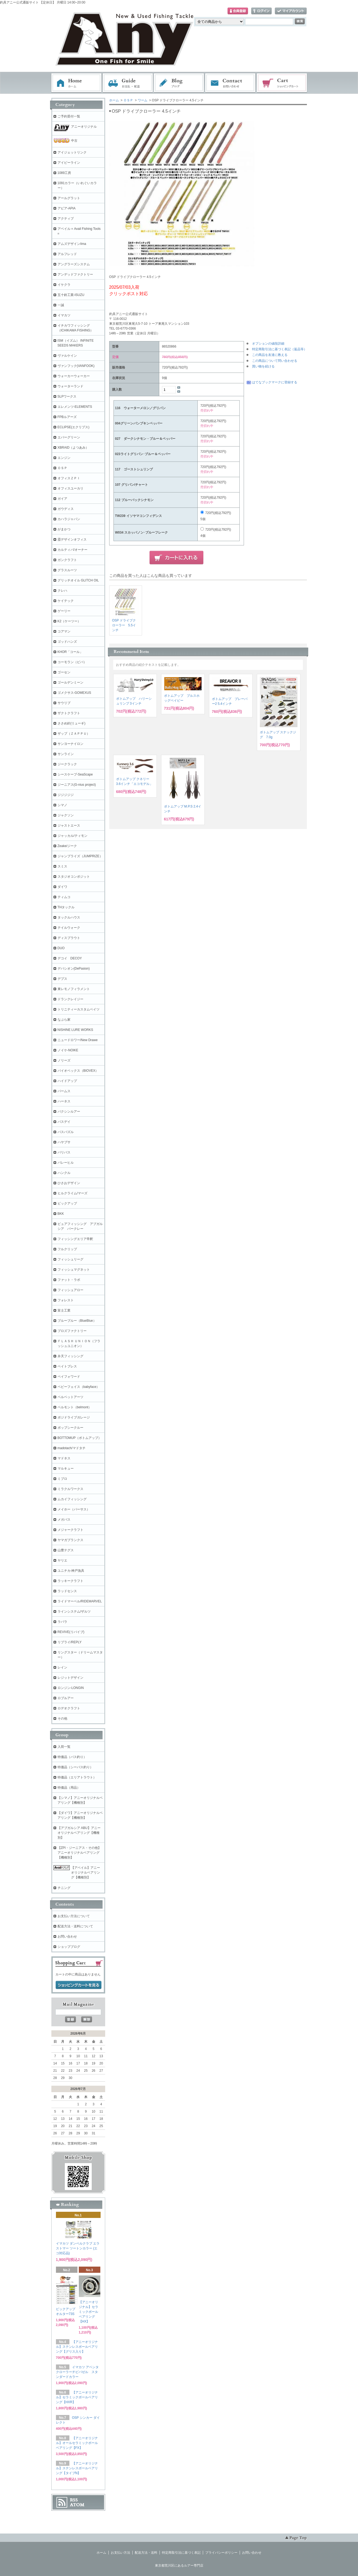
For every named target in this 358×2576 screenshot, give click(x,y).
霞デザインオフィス (72, 539)
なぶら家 (64, 1019)
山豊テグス (66, 1550)
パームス (64, 1091)
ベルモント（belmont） (75, 1407)
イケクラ (64, 285)
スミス (62, 866)
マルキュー (66, 1468)
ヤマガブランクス (70, 1540)
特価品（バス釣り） (72, 1757)
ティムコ (64, 897)
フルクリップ (67, 1249)
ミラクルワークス (70, 1489)
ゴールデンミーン (70, 682)
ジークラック (67, 764)
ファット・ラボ (69, 1280)
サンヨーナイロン (70, 744)
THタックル (66, 907)
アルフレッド (67, 254)
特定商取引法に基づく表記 (181, 2552)
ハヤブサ (64, 1142)
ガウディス (66, 509)
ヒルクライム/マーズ (72, 1193)
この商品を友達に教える (270, 355)
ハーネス (64, 1101)
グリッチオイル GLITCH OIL (78, 580)
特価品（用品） (69, 1787)
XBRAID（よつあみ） (73, 447)
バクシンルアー (69, 1111)
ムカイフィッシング (72, 1499)
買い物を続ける (263, 366)
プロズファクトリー (72, 1331)
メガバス (64, 1519)
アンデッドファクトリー (75, 274)
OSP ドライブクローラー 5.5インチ (124, 625)
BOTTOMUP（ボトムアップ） (80, 1438)
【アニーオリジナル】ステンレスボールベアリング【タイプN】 (77, 2468)
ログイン (261, 11)
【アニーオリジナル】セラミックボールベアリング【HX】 (88, 2311)
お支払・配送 (127, 83)
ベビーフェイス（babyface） (79, 1387)
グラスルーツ (67, 570)
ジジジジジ (66, 795)
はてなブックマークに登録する (274, 382)
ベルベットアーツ (70, 1397)
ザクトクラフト (69, 713)
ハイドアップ (67, 1081)
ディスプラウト (69, 938)
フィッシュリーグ (70, 1259)
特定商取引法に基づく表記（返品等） (279, 349)
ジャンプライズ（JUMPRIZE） (80, 856)
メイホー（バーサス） (74, 1509)
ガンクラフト (67, 560)
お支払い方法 (120, 2552)
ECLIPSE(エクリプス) (74, 427)
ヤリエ (62, 1560)
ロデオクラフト (69, 1708)
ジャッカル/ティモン (72, 836)
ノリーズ (64, 1060)
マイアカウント (291, 11)
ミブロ (62, 1479)
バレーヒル (66, 1162)
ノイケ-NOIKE (68, 1050)
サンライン (66, 754)
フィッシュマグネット (74, 1269)
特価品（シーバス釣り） (75, 1767)
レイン (62, 1667)
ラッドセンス (67, 1591)
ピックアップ (67, 1203)
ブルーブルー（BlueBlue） (77, 1321)
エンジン (64, 458)
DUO (61, 948)
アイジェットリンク (72, 152)
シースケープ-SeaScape (75, 774)
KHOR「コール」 (70, 652)
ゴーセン (64, 672)
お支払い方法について (74, 1916)
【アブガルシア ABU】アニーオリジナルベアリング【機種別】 (79, 1832)
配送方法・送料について (75, 1926)
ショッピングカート (282, 83)
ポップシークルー (70, 1428)
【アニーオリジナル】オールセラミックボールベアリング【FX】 (77, 2443)
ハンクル (64, 1173)
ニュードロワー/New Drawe (78, 1040)
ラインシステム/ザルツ (74, 1611)
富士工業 (64, 1310)
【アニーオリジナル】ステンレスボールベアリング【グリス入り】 (77, 2346)
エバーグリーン (69, 437)
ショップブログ (69, 1947)
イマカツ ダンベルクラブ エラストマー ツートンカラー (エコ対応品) (78, 2248)
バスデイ (64, 1122)
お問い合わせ (230, 83)
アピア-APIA (67, 208)
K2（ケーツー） (69, 621)
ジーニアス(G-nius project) (77, 785)
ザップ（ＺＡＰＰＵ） (74, 733)
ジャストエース (69, 825)
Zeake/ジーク (67, 846)
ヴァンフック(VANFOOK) (76, 366)
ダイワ (62, 887)
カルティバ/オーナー (72, 550)
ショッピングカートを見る (78, 1985)
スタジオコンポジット (74, 876)
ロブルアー (66, 1698)
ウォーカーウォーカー (74, 376)
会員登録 (237, 11)
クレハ (62, 590)
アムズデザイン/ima (72, 244)
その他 (62, 1718)
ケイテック (66, 601)
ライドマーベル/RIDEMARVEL (80, 1601)
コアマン (64, 631)
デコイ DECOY (70, 958)
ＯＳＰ (128, 100)
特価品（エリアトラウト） (77, 1777)
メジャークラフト (70, 1530)
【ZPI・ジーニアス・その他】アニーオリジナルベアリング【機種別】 (79, 1852)
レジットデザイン (70, 1678)
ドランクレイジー (70, 999)
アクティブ (66, 218)
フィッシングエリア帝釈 (75, 1239)
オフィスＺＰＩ (69, 478)
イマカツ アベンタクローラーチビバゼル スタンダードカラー (77, 2372)
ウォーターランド (70, 386)
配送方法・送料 (146, 2552)
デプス (62, 979)
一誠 (61, 305)
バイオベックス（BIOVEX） (78, 1071)
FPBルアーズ (67, 417)
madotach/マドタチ (72, 1448)
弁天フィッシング (70, 1356)
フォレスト (66, 1300)
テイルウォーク (69, 928)
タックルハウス (69, 917)
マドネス (64, 1458)
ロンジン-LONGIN (71, 1688)
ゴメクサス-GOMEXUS (74, 693)
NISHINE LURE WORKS (75, 1030)
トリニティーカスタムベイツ (79, 1009)
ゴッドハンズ (67, 642)
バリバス (64, 1152)
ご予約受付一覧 (69, 116)
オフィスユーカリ (70, 488)
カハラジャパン (69, 519)
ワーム (142, 100)
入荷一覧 (64, 1747)
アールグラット (69, 198)
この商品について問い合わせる (274, 361)
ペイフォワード (69, 1376)
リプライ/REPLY (70, 1642)
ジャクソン (66, 815)
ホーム (76, 83)
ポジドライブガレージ (74, 1417)
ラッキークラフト (70, 1581)
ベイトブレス (67, 1366)
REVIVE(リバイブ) (71, 1632)
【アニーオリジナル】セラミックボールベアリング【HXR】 (77, 2397)
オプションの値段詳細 (268, 343)
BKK (61, 1214)
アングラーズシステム (74, 264)
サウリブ (64, 703)
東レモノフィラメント (74, 989)
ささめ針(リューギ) (72, 723)
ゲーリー (64, 611)
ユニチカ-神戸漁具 (71, 1571)
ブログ (179, 83)
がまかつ (64, 529)
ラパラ (62, 1622)
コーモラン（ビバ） (72, 662)
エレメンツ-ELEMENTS (75, 407)
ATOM (77, 2504)
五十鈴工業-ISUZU (71, 295)
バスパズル (66, 1132)
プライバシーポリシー (221, 2552)
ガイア (62, 499)
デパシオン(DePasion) (74, 968)
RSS (74, 2500)
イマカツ (64, 315)
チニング (64, 1888)
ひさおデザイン (69, 1183)
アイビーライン (69, 163)
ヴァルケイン (67, 356)
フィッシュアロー (70, 1290)
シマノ (62, 805)
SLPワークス (67, 396)
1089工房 (64, 173)
